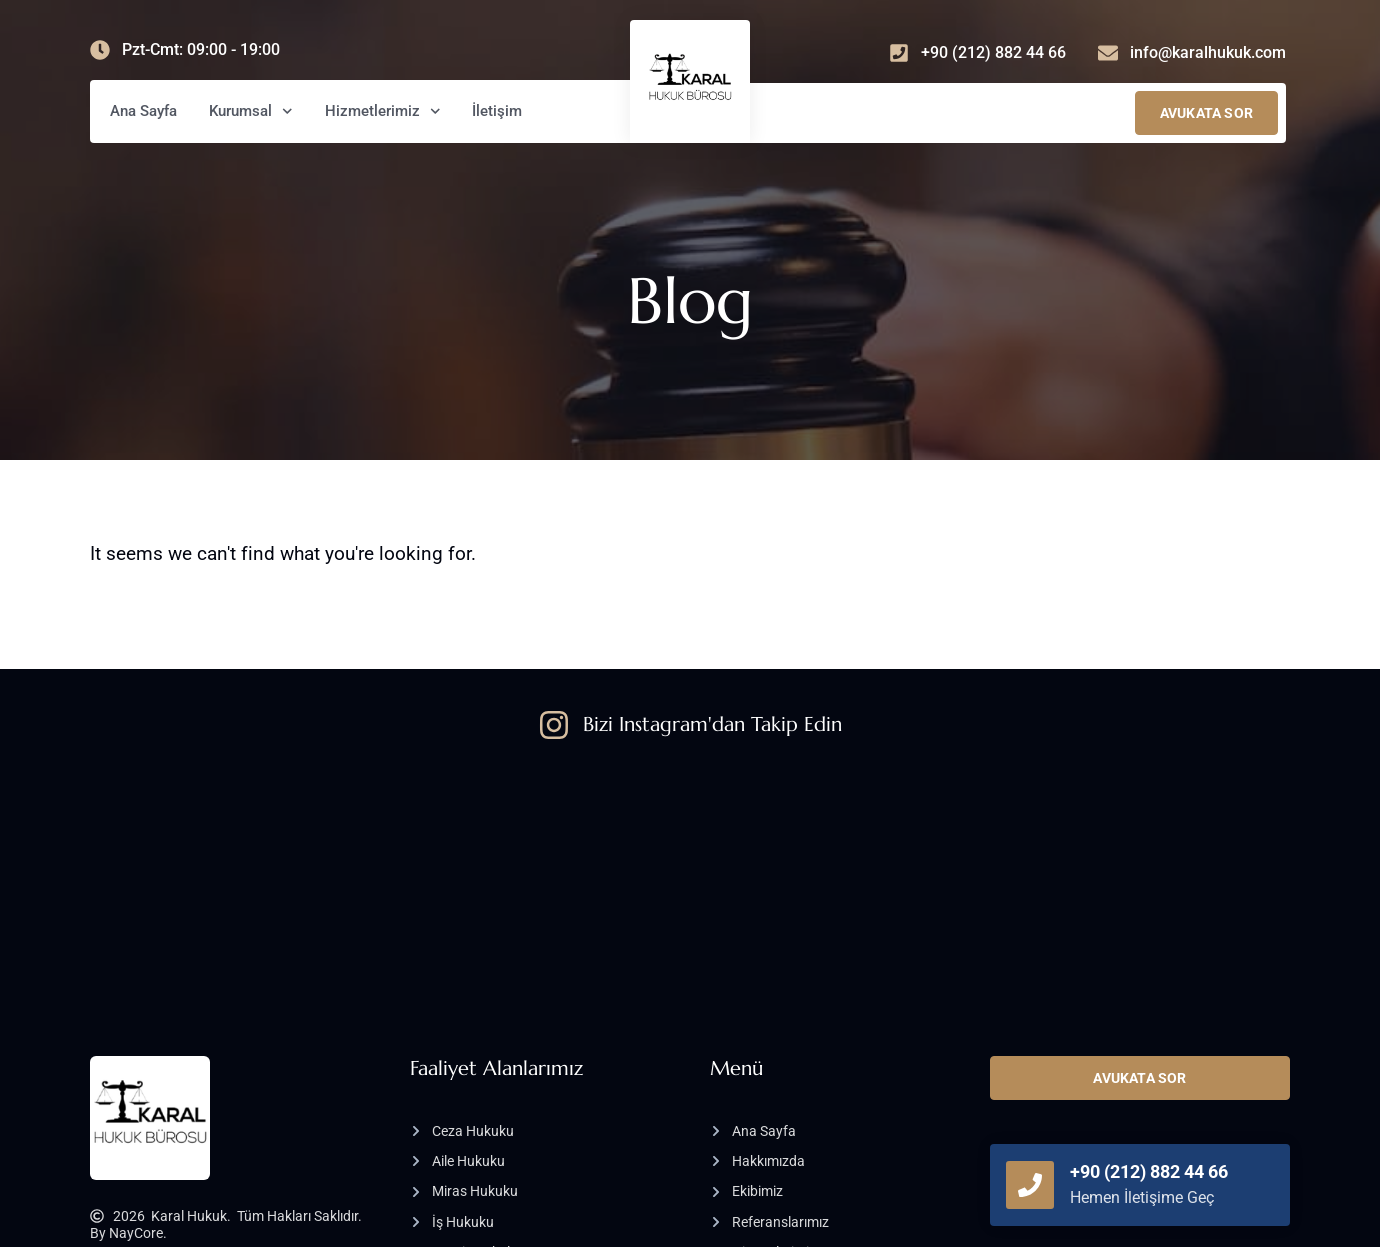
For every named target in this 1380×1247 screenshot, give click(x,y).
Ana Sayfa (143, 111)
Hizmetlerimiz (383, 111)
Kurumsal (251, 111)
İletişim (497, 111)
